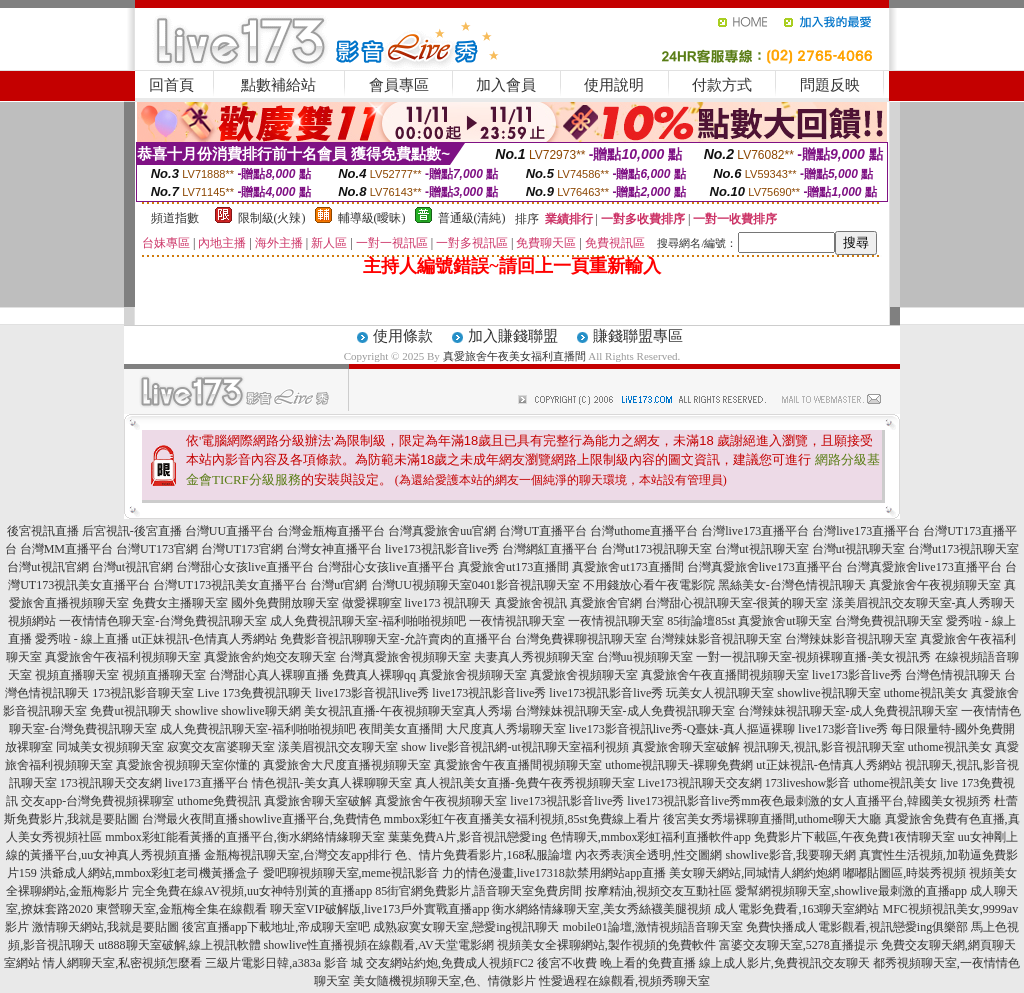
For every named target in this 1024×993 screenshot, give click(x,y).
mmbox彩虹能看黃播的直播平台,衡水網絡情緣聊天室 (245, 837)
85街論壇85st (701, 621)
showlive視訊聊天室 (828, 693)
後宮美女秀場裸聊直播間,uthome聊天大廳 (772, 819)
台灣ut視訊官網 (47, 567)
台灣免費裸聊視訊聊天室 (581, 639)
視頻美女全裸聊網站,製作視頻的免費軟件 (606, 945)
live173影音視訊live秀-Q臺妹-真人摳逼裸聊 (682, 729)
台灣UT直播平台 (543, 531)
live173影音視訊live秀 (372, 693)
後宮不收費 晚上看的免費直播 (616, 963)
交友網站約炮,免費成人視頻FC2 (450, 963)
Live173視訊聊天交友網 (700, 783)
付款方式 (722, 85)
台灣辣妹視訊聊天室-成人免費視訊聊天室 (625, 711)
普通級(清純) (472, 218)
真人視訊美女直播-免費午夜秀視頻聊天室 (525, 783)
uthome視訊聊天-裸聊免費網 (679, 765)
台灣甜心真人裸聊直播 (269, 675)
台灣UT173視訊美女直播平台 (230, 585)
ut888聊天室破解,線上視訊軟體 (179, 945)
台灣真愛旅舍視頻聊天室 (405, 657)
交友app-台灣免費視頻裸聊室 (97, 801)
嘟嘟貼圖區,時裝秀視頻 (904, 873)
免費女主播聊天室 (180, 603)
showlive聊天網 (260, 711)
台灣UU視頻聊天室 (421, 585)
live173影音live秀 (857, 675)
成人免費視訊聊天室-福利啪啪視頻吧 (368, 621)
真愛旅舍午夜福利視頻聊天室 (123, 657)
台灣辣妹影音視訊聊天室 (716, 639)
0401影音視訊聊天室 (526, 585)
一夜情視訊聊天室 (517, 621)
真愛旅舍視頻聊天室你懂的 (188, 765)
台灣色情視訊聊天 (953, 675)
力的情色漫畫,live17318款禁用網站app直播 (554, 873)
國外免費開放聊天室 (285, 603)
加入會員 (506, 85)
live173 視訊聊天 (448, 603)
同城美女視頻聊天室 (110, 747)
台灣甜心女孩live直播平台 (245, 567)
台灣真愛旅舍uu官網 (442, 531)
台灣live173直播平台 (755, 531)
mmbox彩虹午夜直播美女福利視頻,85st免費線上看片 (522, 819)
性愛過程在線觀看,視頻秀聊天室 (624, 981)
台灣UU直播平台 (229, 531)
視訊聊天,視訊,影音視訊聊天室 (824, 747)
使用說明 (614, 85)
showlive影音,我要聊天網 (790, 855)
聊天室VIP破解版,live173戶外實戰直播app (380, 909)
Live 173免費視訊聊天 (254, 693)
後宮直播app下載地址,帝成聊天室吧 (276, 927)
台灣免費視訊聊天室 (889, 621)
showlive (196, 711)
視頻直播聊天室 (77, 675)
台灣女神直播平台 (334, 549)
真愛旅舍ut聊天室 (784, 621)
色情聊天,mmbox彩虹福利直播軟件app (650, 837)
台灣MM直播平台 (66, 549)
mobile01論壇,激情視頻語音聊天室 (653, 927)
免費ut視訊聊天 (130, 711)
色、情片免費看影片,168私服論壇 (483, 855)
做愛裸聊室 (372, 603)
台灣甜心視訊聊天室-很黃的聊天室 (737, 603)
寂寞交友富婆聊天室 (221, 747)
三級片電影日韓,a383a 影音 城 (284, 963)
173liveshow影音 (807, 783)
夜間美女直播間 (401, 729)
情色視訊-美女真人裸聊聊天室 (332, 783)
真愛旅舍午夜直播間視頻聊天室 (725, 675)
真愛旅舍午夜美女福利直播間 (514, 356)
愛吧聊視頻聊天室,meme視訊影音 (351, 873)
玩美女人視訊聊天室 (720, 693)
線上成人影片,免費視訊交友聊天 (784, 963)
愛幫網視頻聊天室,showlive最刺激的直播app (851, 891)
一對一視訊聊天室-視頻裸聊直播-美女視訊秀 (814, 657)
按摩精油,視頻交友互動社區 (658, 891)
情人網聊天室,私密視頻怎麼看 (122, 963)
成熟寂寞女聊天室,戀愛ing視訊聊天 (466, 927)
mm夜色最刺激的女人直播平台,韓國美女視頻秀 (866, 801)
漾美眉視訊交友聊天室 (338, 747)
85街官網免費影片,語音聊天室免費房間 (478, 891)
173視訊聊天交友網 (111, 783)
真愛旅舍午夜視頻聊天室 (935, 585)
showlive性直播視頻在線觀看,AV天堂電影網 (379, 945)
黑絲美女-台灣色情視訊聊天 (792, 585)
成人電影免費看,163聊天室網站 (796, 909)
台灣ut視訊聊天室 (761, 549)
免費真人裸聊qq (374, 675)
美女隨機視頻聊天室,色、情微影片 (444, 981)
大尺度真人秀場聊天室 (506, 729)
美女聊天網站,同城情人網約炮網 (754, 873)
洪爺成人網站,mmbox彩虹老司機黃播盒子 (150, 873)
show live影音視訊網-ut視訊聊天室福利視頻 (515, 747)
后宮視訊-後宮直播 (132, 531)
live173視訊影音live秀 (442, 549)
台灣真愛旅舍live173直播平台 (765, 567)
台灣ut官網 (338, 585)
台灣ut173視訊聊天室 (656, 549)
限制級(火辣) (272, 218)
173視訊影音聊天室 (143, 693)
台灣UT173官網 (157, 549)
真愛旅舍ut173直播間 (513, 567)
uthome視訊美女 (926, 693)
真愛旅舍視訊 (531, 603)
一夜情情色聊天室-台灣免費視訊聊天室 (163, 621)
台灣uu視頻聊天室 (645, 657)
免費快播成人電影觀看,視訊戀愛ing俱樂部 (857, 927)
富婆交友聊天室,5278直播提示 (798, 945)
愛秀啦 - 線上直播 (82, 639)
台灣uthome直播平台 (644, 531)
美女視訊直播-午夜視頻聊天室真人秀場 (408, 711)
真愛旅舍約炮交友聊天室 (270, 657)
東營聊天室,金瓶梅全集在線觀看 (181, 909)
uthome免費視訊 (219, 801)
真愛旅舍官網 (606, 603)
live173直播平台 (207, 783)
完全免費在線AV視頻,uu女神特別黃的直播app (252, 891)
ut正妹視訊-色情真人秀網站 (204, 639)
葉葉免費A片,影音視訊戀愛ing (467, 837)
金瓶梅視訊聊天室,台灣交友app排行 (298, 855)
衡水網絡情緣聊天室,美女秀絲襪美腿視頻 (601, 909)
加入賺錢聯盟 (513, 336)
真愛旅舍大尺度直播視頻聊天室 (347, 765)
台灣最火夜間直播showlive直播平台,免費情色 (261, 819)
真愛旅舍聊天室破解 (686, 747)
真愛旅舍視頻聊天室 (473, 675)
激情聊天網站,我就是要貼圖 (105, 927)
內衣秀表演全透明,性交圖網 (648, 855)
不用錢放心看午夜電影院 (649, 585)
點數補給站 (278, 85)
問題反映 (830, 85)
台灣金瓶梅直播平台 (331, 531)
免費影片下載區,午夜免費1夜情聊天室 (854, 837)
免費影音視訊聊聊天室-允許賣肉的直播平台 (396, 639)
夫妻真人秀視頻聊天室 (534, 657)
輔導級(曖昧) (372, 218)
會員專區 (399, 85)
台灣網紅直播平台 (550, 549)
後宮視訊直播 (43, 531)
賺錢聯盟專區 (638, 336)
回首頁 (171, 85)
